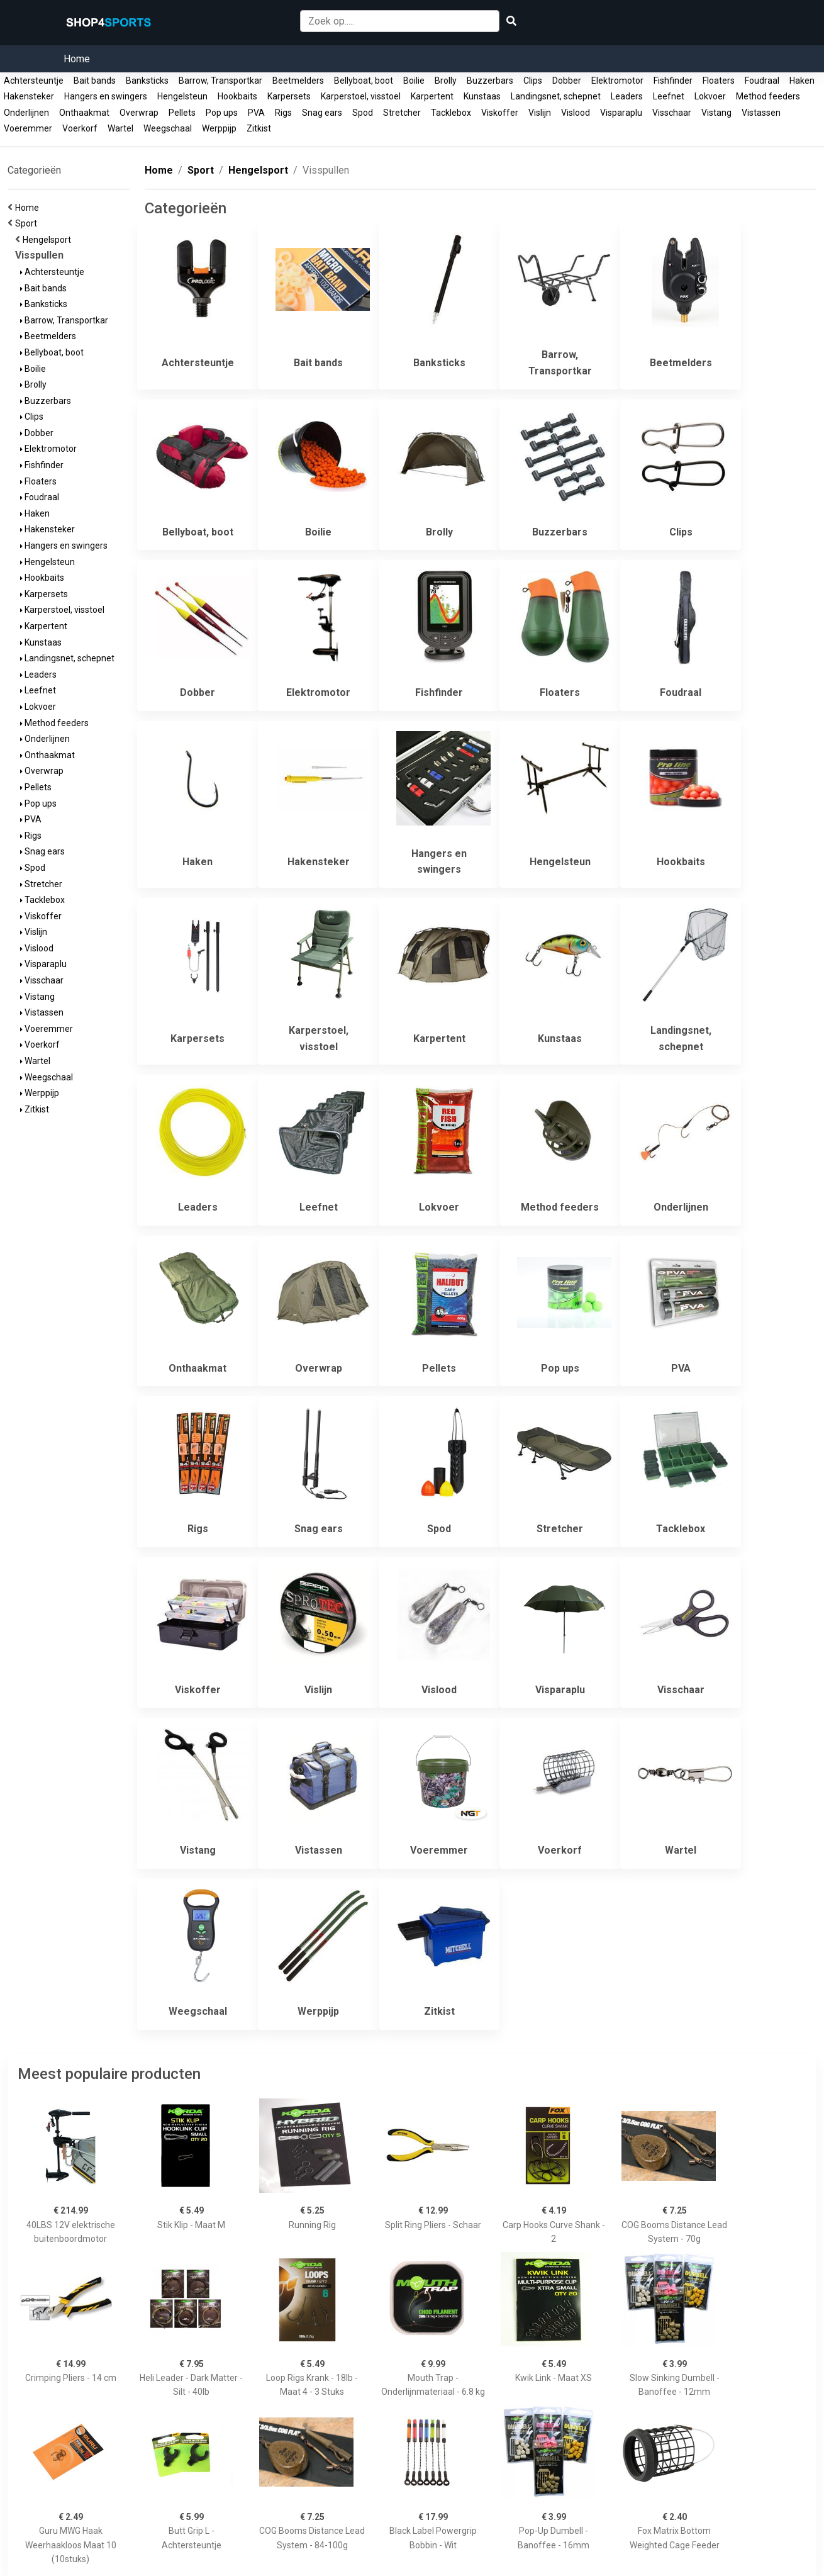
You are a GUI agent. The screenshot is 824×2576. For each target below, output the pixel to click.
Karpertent (432, 96)
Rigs (283, 113)
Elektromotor (617, 81)
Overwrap (139, 113)
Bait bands (95, 81)
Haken (802, 81)
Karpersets (289, 96)
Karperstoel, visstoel (360, 96)
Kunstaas (482, 96)
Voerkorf (79, 128)
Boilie (413, 81)
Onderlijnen (26, 113)
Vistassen (761, 113)
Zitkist (259, 128)
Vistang (716, 113)
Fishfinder (673, 81)
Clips (533, 81)
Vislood (575, 113)
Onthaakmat (84, 113)
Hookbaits (237, 96)
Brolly (445, 81)
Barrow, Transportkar (220, 81)
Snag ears (322, 113)
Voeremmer (28, 128)
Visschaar (672, 113)
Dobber (566, 81)
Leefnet (668, 96)
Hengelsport (49, 240)
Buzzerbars (490, 81)
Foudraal (762, 81)
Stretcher (402, 113)
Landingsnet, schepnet (555, 96)
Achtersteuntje (33, 81)
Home (77, 59)
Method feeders (768, 96)
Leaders (627, 96)
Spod (362, 113)
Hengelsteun (182, 96)
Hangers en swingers (105, 96)
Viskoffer (499, 113)
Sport (28, 223)
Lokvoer (710, 96)
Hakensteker (29, 96)
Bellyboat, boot (363, 81)
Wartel (120, 128)
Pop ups (222, 113)
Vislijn (540, 113)
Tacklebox (451, 113)
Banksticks (147, 81)
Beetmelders (298, 81)
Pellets (182, 113)
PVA (256, 113)
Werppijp (219, 128)
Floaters (718, 81)
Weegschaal (168, 128)
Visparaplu (621, 113)
